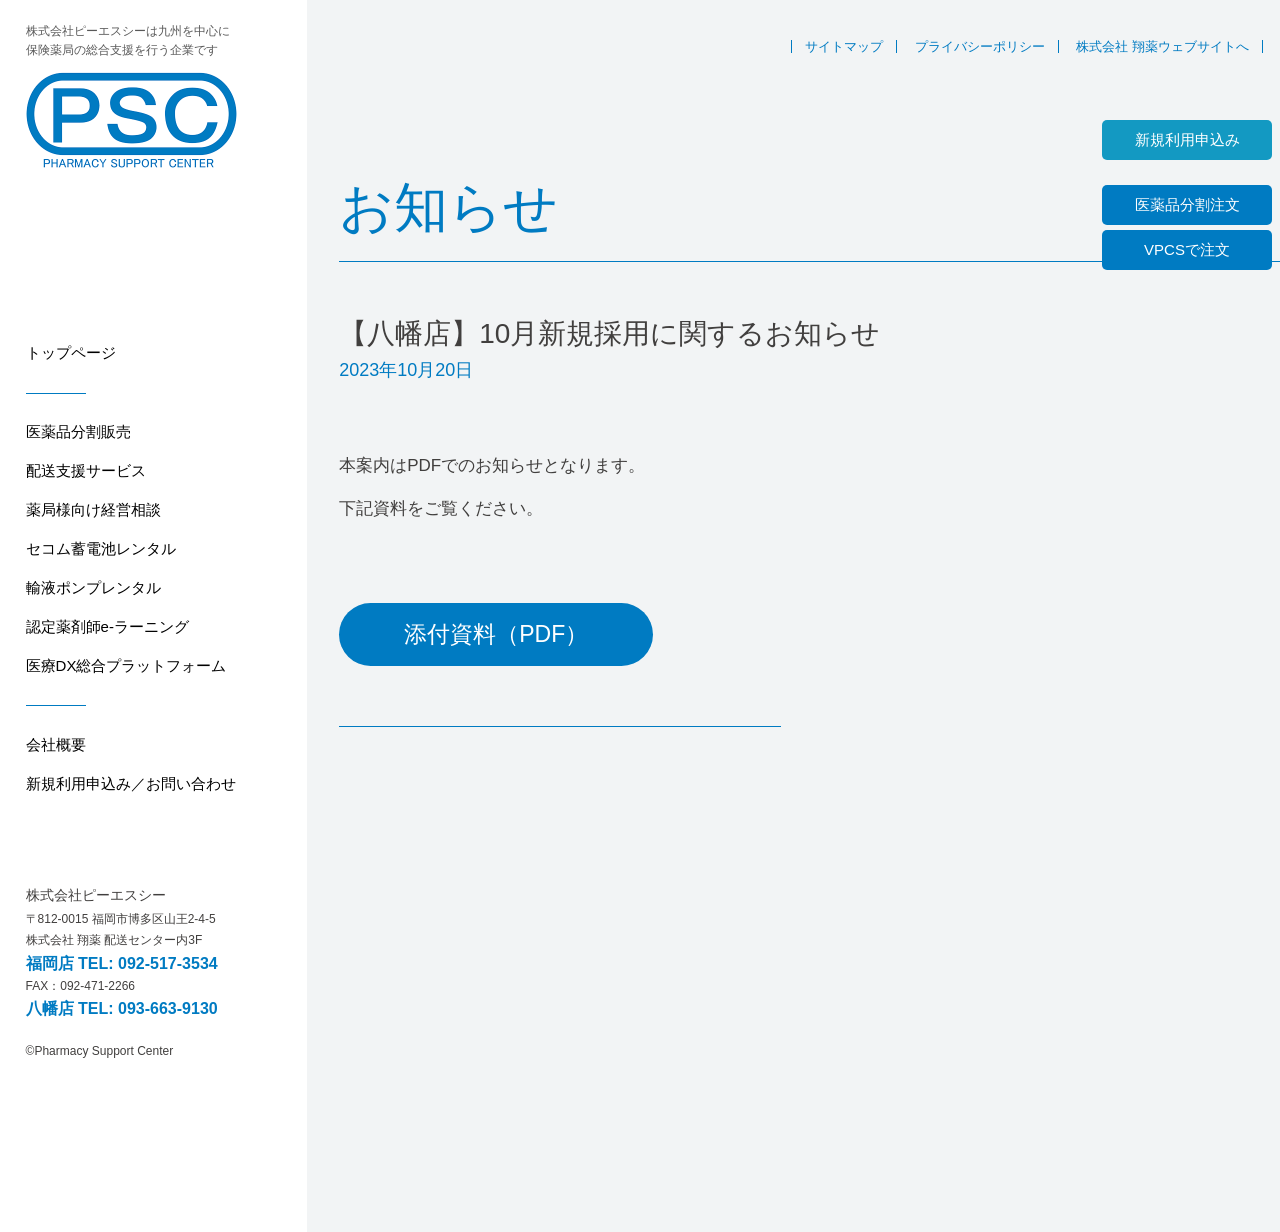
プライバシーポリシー (980, 46)
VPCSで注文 (1187, 249)
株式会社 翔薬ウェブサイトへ (1162, 46)
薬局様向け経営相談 (93, 509)
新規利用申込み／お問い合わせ (131, 783)
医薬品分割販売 (78, 431)
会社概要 (56, 744)
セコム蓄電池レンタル (101, 548)
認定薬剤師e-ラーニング (107, 626)
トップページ (71, 352)
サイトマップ (844, 46)
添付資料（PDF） (496, 634)
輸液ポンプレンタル (93, 587)
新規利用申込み (1187, 139)
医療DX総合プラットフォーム (126, 665)
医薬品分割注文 (1187, 204)
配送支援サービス (86, 470)
